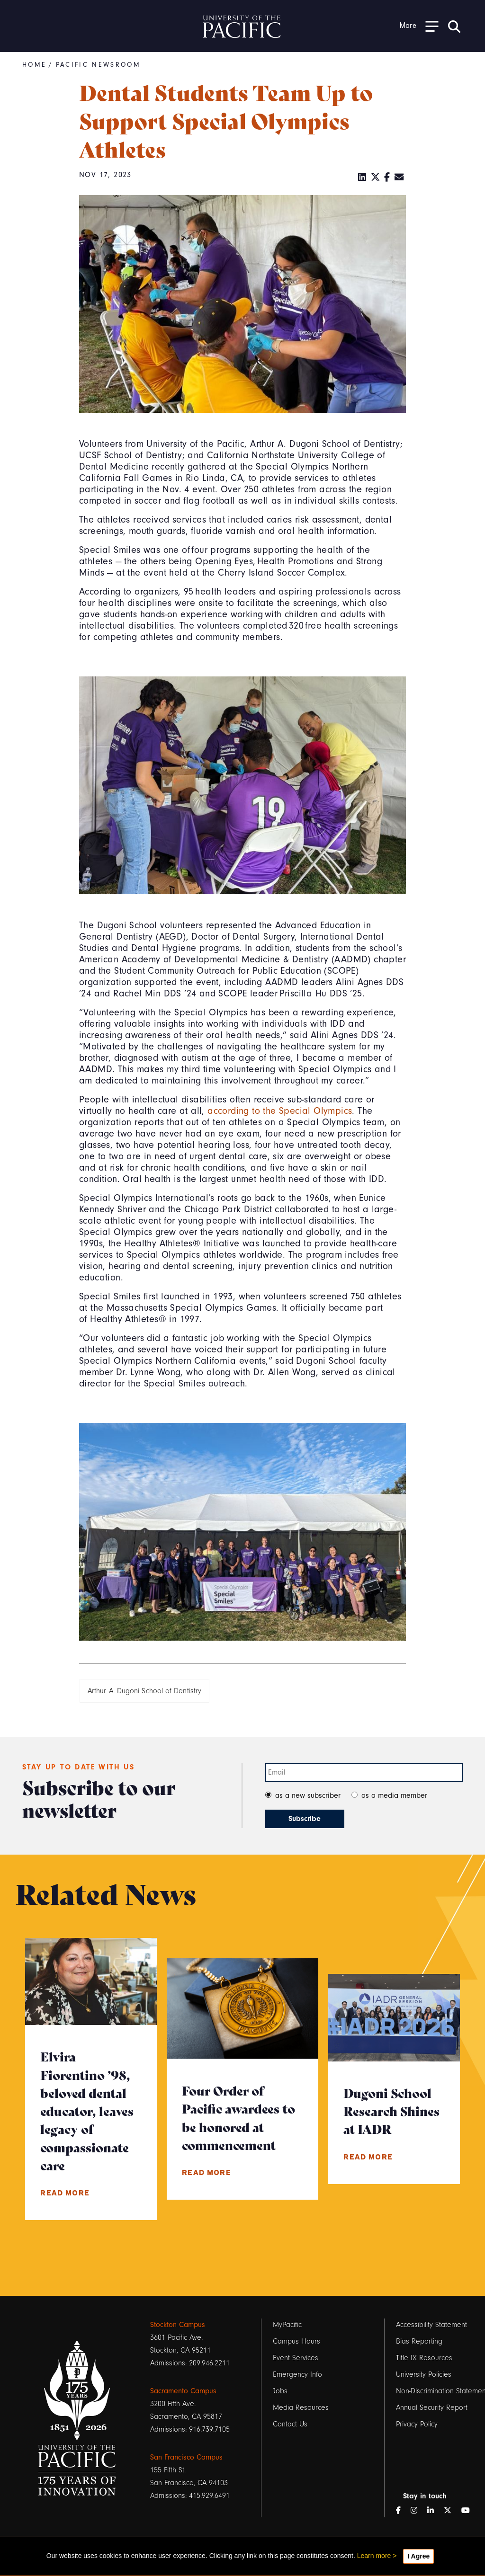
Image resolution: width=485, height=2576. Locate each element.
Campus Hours (296, 2341)
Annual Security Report (431, 2407)
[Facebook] (387, 177)
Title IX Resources (424, 2358)
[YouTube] (469, 2511)
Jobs (280, 2391)
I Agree (418, 2556)
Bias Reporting (419, 2341)
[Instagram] (418, 2511)
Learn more (374, 2555)
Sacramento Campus (183, 2391)
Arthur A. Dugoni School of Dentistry (144, 1691)
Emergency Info (297, 2374)
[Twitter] (375, 177)
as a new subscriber (308, 1795)
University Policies (423, 2374)
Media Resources (301, 2407)
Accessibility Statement (431, 2324)
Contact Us (290, 2424)
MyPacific (287, 2324)
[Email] (399, 177)
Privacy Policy (417, 2424)
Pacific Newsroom (98, 65)
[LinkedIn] (362, 177)
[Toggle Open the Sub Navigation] (419, 26)
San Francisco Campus (186, 2457)
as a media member (394, 1795)
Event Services (295, 2358)
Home (34, 65)
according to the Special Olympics (279, 1111)
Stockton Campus (177, 2324)
